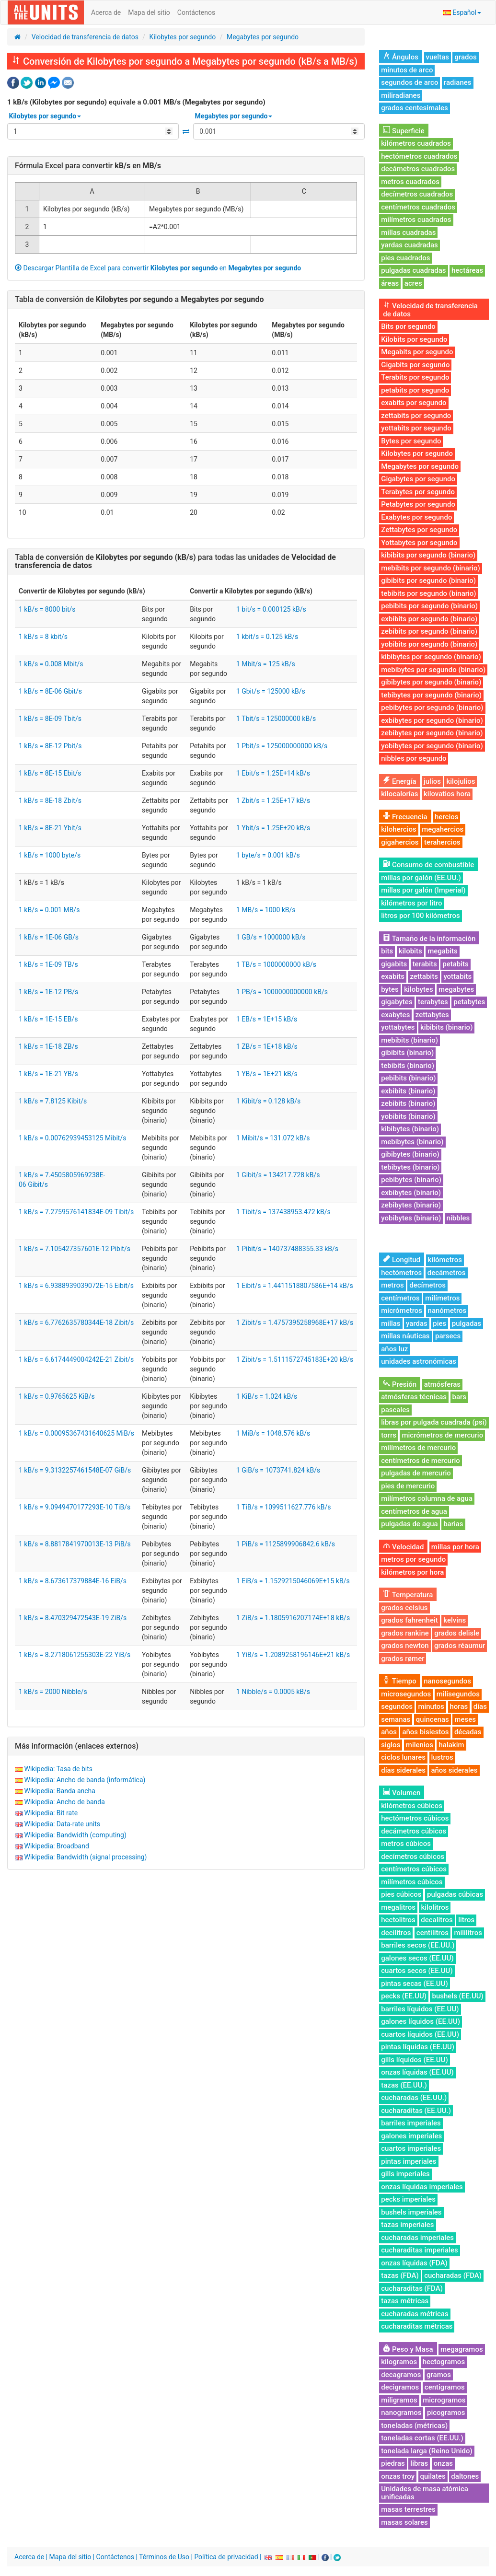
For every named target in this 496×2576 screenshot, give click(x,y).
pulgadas (466, 1323)
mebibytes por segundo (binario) (433, 669)
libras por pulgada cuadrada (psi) (434, 1422)
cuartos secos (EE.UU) (416, 1970)
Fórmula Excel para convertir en (88, 165)
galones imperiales (411, 2136)
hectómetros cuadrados (419, 156)
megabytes (456, 989)
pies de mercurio (408, 1486)
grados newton (404, 1645)
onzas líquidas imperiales (421, 2186)
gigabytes (396, 1002)
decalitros (436, 1919)
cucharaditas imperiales (419, 2250)
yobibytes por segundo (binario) (432, 746)
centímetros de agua (414, 1511)
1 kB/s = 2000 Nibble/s (53, 1691)
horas (459, 1706)
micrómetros (401, 1310)
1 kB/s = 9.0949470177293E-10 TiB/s (74, 1507)
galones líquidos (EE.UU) (420, 2021)
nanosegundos (447, 1681)
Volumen (401, 1792)
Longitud (401, 1259)
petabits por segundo (415, 390)
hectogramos (444, 2361)
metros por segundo (413, 1559)
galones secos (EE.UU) (417, 1958)
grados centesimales (414, 108)
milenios (419, 1745)
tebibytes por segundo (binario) (431, 695)
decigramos (400, 2387)
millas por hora (455, 1547)
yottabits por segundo (416, 428)
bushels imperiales (411, 2212)
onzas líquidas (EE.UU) (417, 2072)
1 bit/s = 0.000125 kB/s (271, 609)
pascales (395, 1409)
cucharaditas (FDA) (412, 2288)
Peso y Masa (408, 2349)
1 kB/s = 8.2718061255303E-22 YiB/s (74, 1655)
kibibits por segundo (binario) (428, 555)
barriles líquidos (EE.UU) (420, 2009)
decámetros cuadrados (418, 168)
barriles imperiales (410, 2123)
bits (387, 951)
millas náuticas (405, 1336)
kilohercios (398, 829)
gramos (439, 2374)
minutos (431, 1706)
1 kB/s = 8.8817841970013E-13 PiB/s (75, 1544)
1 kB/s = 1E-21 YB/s (48, 1074)
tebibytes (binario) (410, 1167)
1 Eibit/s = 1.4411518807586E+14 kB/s (294, 1285)
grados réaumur (459, 1645)
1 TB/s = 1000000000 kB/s (276, 964)
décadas (468, 1732)
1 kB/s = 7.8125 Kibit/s (53, 1101)
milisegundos (458, 1694)
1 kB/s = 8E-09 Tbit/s (50, 718)
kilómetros (445, 1259)
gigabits (394, 964)
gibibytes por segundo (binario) (431, 682)
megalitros (398, 1907)
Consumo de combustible (428, 864)
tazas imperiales (407, 2224)
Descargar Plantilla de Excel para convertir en (158, 268)
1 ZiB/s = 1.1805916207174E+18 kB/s (293, 1618)
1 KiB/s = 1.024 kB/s (266, 1396)
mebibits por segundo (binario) (430, 568)
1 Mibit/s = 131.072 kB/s (273, 1138)
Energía (399, 781)
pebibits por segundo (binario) (429, 606)
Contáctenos (196, 12)
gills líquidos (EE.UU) (414, 2059)
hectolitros (398, 1919)
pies (439, 1323)
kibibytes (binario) (410, 1129)
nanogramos (401, 2412)
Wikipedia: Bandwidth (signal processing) (85, 1857)
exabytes (395, 1014)
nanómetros (447, 1310)
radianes (458, 82)
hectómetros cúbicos (415, 1818)
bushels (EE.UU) (457, 1996)
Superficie (403, 131)
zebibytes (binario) (411, 1205)
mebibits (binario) (409, 1040)
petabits (455, 964)
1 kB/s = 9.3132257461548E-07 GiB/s (75, 1470)
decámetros (446, 1272)
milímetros (442, 1298)
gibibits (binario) (407, 1052)
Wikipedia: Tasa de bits (58, 1769)
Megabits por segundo (417, 352)
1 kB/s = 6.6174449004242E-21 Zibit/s (76, 1359)
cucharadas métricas (414, 2313)
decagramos (401, 2374)
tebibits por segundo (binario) (428, 593)
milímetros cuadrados (416, 219)
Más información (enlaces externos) (76, 1746)
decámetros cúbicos (413, 1831)
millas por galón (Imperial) (423, 890)
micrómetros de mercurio (442, 1435)
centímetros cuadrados (418, 207)
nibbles (458, 1218)
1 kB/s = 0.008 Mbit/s (51, 664)
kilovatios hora (447, 793)
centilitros (432, 1932)
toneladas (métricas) (414, 2425)
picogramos (446, 2412)
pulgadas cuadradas (413, 270)
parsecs (448, 1336)
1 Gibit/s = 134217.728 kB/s (278, 1175)
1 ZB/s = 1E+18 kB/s (267, 1046)
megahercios (442, 829)
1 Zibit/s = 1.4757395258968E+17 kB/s (294, 1322)
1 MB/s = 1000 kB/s (266, 910)
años (389, 1732)
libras (419, 2463)
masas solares (404, 2522)
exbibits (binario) (408, 1091)
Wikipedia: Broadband (56, 1846)
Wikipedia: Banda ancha (59, 1791)
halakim (451, 1745)
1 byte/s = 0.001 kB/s (268, 855)
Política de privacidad (226, 2557)
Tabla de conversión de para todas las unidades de (175, 561)
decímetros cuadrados (417, 194)
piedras (393, 2463)
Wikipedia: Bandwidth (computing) (75, 1835)
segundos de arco (409, 82)
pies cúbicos (401, 1894)
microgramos (444, 2400)
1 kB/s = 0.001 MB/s (49, 910)
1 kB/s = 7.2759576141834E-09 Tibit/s (76, 1212)
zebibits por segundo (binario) (429, 631)
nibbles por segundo (413, 758)
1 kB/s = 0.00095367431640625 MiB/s (76, 1433)
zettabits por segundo (416, 415)
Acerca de (106, 12)
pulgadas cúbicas (455, 1894)
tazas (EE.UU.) (404, 2085)
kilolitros (435, 1907)
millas (390, 1323)
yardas (416, 1323)
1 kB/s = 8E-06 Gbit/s (50, 691)
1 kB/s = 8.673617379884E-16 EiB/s (73, 1581)
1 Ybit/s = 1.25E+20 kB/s (273, 828)
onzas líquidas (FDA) (414, 2263)
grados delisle (456, 1633)
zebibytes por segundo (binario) (432, 733)
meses (465, 1719)
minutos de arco (407, 70)
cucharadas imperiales (417, 2237)
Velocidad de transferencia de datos (85, 37)
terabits (425, 964)
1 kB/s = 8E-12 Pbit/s (50, 746)
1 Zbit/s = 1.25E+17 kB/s (273, 800)
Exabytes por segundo (416, 517)
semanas (395, 1719)
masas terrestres (408, 2509)
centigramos (445, 2387)
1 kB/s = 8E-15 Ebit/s (50, 773)
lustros (442, 1757)
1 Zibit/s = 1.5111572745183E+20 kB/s (294, 1359)
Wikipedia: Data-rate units (62, 1824)
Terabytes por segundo (418, 491)
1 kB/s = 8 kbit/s (43, 636)
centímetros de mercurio (420, 1460)
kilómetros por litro (411, 903)
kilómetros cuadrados (416, 143)
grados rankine (405, 1633)
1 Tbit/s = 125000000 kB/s (276, 718)
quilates (433, 2476)
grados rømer (402, 1658)
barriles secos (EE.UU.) (417, 1945)
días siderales (403, 1770)
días (480, 1706)
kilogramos (399, 2361)
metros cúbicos (406, 1843)
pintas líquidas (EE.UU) (417, 2046)
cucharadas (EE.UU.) (414, 2097)
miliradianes (400, 95)
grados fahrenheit (409, 1620)
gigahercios (399, 842)
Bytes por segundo (411, 441)
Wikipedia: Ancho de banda (64, 1802)
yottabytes (398, 1027)
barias (453, 1524)
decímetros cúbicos (412, 1856)
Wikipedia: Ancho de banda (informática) (84, 1780)
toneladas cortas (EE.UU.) (422, 2438)
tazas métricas (404, 2301)
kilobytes (418, 989)
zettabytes (432, 1014)
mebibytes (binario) (412, 1141)
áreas (390, 283)
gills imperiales (405, 2174)
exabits (392, 976)
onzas (443, 2463)
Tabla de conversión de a (139, 299)
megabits (442, 951)
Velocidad (403, 1547)
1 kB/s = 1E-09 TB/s (48, 964)
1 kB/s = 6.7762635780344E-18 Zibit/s (76, 1322)
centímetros (400, 1298)
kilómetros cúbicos (411, 1805)
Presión (399, 1384)
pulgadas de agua (409, 1524)
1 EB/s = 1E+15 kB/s (266, 1019)
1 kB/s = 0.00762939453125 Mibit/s (72, 1138)
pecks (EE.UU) (404, 1996)
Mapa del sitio (149, 12)
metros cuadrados (410, 181)
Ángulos (400, 57)
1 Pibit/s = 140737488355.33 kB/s (287, 1249)
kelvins (454, 1620)
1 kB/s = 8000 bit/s (47, 609)
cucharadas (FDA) (453, 2275)
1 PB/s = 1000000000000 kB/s (282, 992)
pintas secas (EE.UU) (414, 1983)
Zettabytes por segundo (419, 529)
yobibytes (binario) (411, 1218)
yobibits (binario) (408, 1116)
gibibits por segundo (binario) (428, 580)
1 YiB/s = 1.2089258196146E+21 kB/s (293, 1655)
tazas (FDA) (399, 2275)
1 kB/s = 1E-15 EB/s (48, 1019)
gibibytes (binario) (410, 1154)
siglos (390, 1745)
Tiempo (399, 1681)
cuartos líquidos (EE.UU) (420, 2034)
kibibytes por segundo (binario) (431, 656)
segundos (397, 1706)
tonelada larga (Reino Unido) (427, 2451)
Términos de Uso (164, 2557)
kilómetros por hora (412, 1572)
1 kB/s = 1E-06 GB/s (49, 937)
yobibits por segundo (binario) (429, 644)
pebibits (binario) (408, 1078)
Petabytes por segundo (418, 504)
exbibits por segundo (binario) (429, 619)
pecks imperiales (408, 2199)
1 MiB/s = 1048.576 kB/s (273, 1433)
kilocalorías (399, 793)
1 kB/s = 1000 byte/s (50, 855)
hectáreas (467, 270)
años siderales (454, 1770)
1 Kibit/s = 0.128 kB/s (268, 1101)
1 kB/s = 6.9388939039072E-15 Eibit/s (76, 1285)
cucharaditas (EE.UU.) (416, 2110)
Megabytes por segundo (263, 37)
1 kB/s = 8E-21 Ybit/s (50, 828)
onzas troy (398, 2476)
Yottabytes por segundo (419, 542)
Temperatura (408, 1594)
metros (392, 1285)
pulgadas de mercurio (415, 1473)
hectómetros (401, 1272)
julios (432, 781)
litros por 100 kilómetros (420, 915)
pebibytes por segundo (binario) (432, 707)
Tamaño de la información (429, 938)
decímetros (427, 1285)
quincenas (432, 1719)
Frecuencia (405, 816)
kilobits (410, 951)
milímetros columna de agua (427, 1498)
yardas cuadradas (409, 245)
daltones (465, 2476)
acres (413, 283)
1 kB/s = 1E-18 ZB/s (48, 1046)
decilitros (396, 1932)
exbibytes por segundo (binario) (432, 720)
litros (466, 1919)
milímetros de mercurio (418, 1447)
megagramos (461, 2349)
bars (459, 1396)
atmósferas (442, 1384)
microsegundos (406, 1694)
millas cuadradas (408, 232)
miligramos (399, 2400)
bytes (389, 989)
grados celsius (404, 1607)
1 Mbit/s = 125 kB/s (265, 664)
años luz (394, 1349)
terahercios (442, 842)
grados (465, 57)
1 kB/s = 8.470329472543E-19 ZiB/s (73, 1618)
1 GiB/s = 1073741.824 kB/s (278, 1470)
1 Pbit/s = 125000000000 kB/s (281, 746)
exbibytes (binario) (411, 1192)
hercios (446, 816)
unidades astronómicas (418, 1361)
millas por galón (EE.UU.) (421, 877)
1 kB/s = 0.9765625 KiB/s (57, 1396)
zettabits (424, 976)
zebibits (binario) (408, 1103)
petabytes (469, 1002)
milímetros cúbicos (411, 1882)
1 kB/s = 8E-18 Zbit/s (50, 800)
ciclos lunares (403, 1757)
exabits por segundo (413, 402)
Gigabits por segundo (415, 364)
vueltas (437, 57)
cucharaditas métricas (416, 2326)
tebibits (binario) (407, 1065)
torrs (388, 1435)
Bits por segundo (408, 326)
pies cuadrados (405, 258)
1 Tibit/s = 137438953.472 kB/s (283, 1212)
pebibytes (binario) (411, 1179)
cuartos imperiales (411, 2148)
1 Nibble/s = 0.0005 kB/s (273, 1691)
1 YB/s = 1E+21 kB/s (267, 1074)
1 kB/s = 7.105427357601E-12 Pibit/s (74, 1249)
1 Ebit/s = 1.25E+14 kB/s (273, 773)
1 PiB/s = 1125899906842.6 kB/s (285, 1544)
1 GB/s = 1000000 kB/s (271, 937)
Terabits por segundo (415, 377)
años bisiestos (425, 1732)
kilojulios (460, 781)
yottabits (457, 976)
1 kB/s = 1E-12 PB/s (48, 992)
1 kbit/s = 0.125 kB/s (267, 636)
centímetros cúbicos (414, 1869)
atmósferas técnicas (414, 1396)
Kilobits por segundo (414, 339)
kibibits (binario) (446, 1027)
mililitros (468, 1932)
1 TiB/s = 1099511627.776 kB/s (283, 1507)
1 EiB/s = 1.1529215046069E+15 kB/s (293, 1581)
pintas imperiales (408, 2161)
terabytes (433, 1002)
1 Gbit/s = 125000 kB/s (270, 691)
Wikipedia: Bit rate (51, 1813)
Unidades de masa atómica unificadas (424, 2492)
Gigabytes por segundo (418, 479)
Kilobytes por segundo (183, 37)
